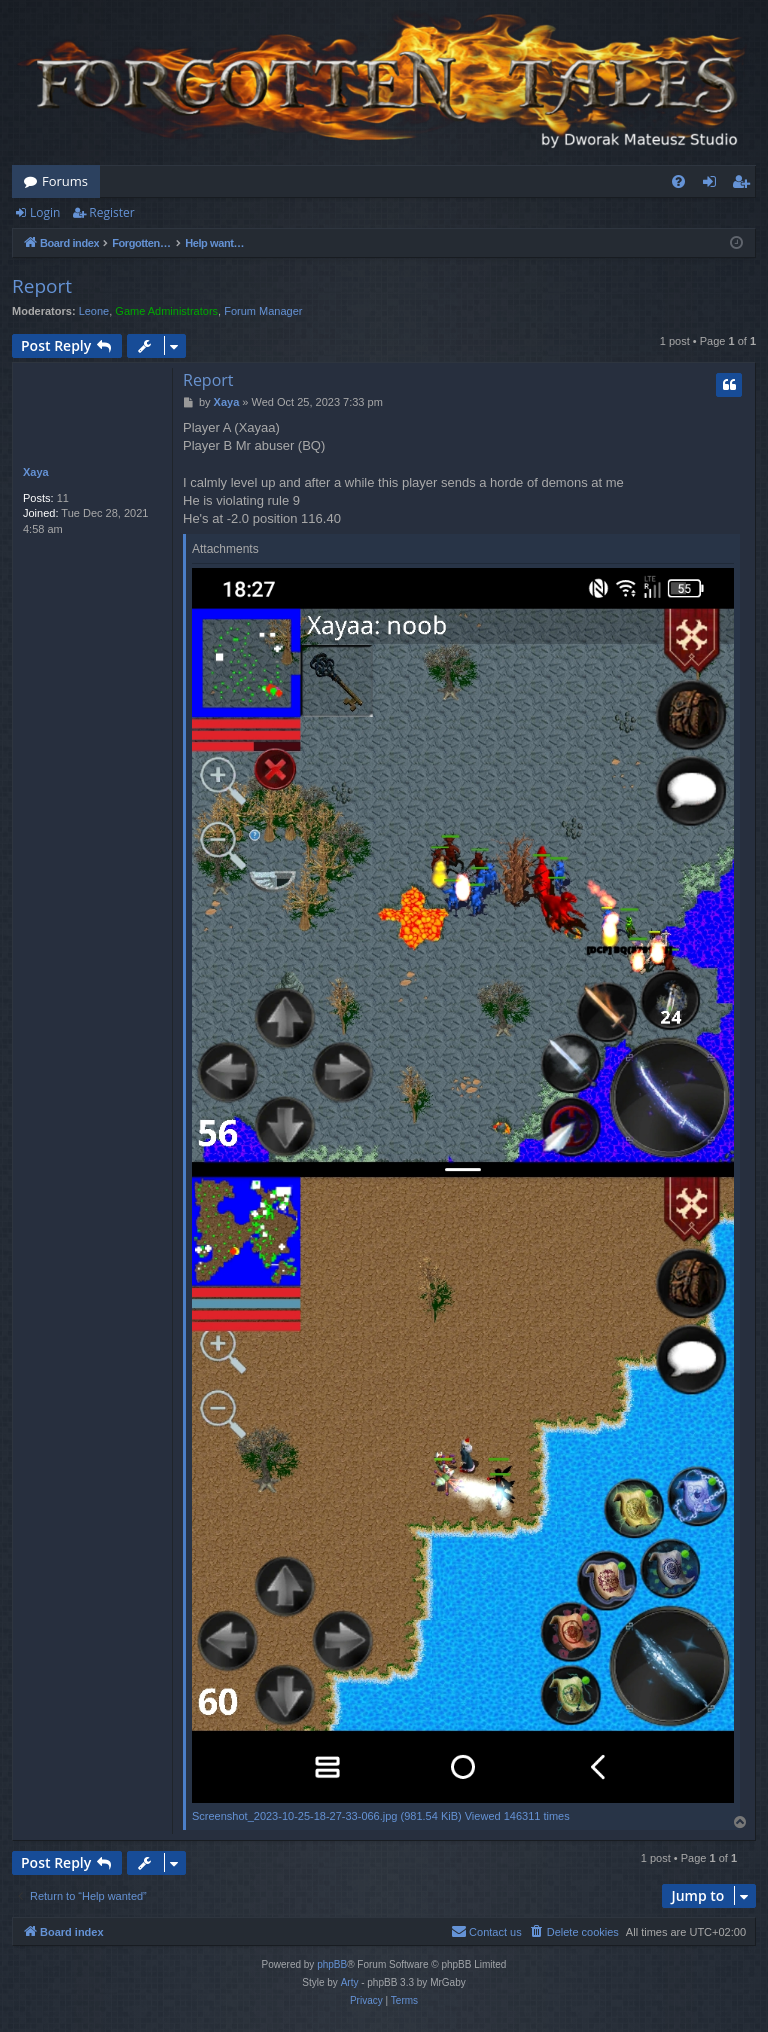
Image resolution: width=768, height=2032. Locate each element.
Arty (350, 1982)
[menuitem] (678, 181)
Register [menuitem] (745, 185)
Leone (94, 311)
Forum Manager (263, 311)
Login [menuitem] (713, 185)
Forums (65, 181)
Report (42, 286)
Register (111, 212)
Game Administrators (166, 311)
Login (45, 212)
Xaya (36, 472)
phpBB (332, 1964)
